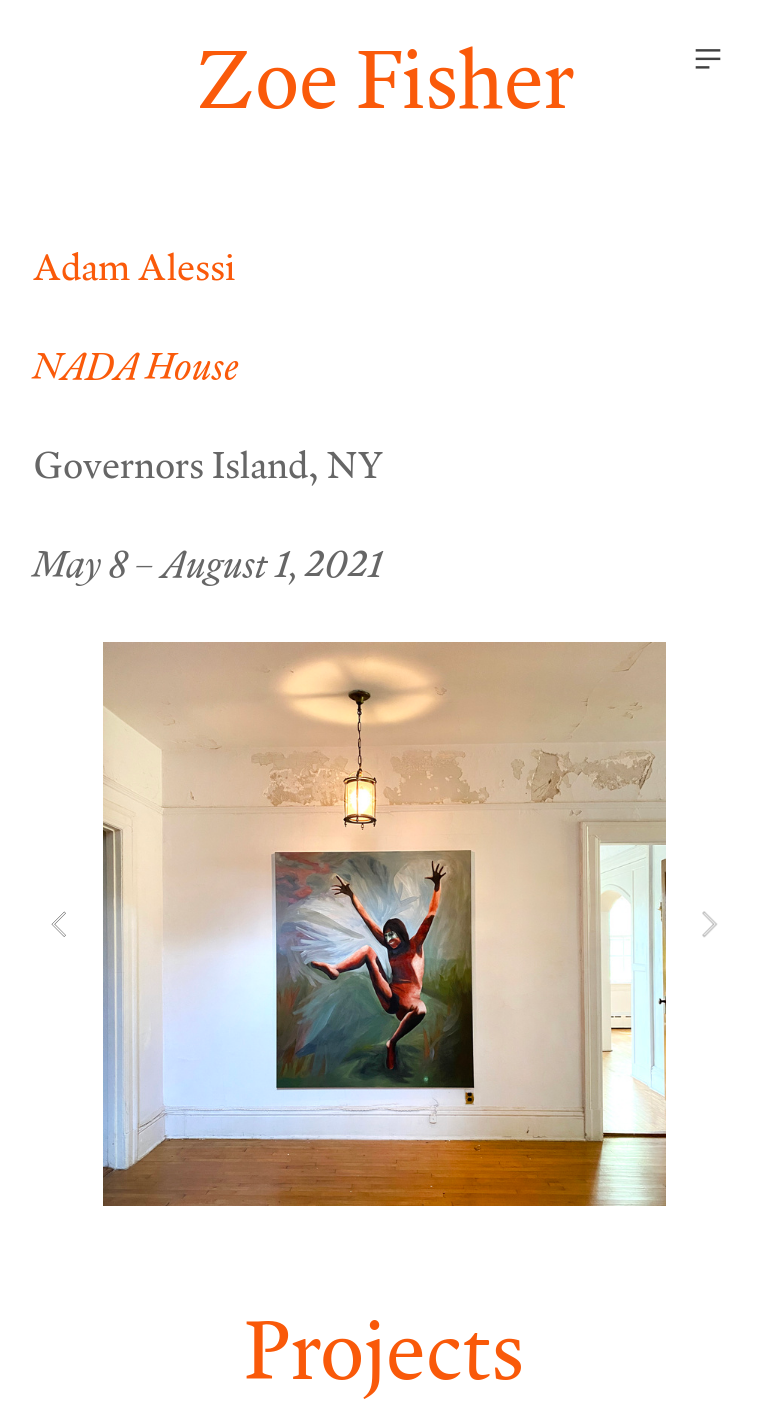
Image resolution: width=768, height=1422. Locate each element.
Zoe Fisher (384, 77)
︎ (708, 59)
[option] (384, 924)
